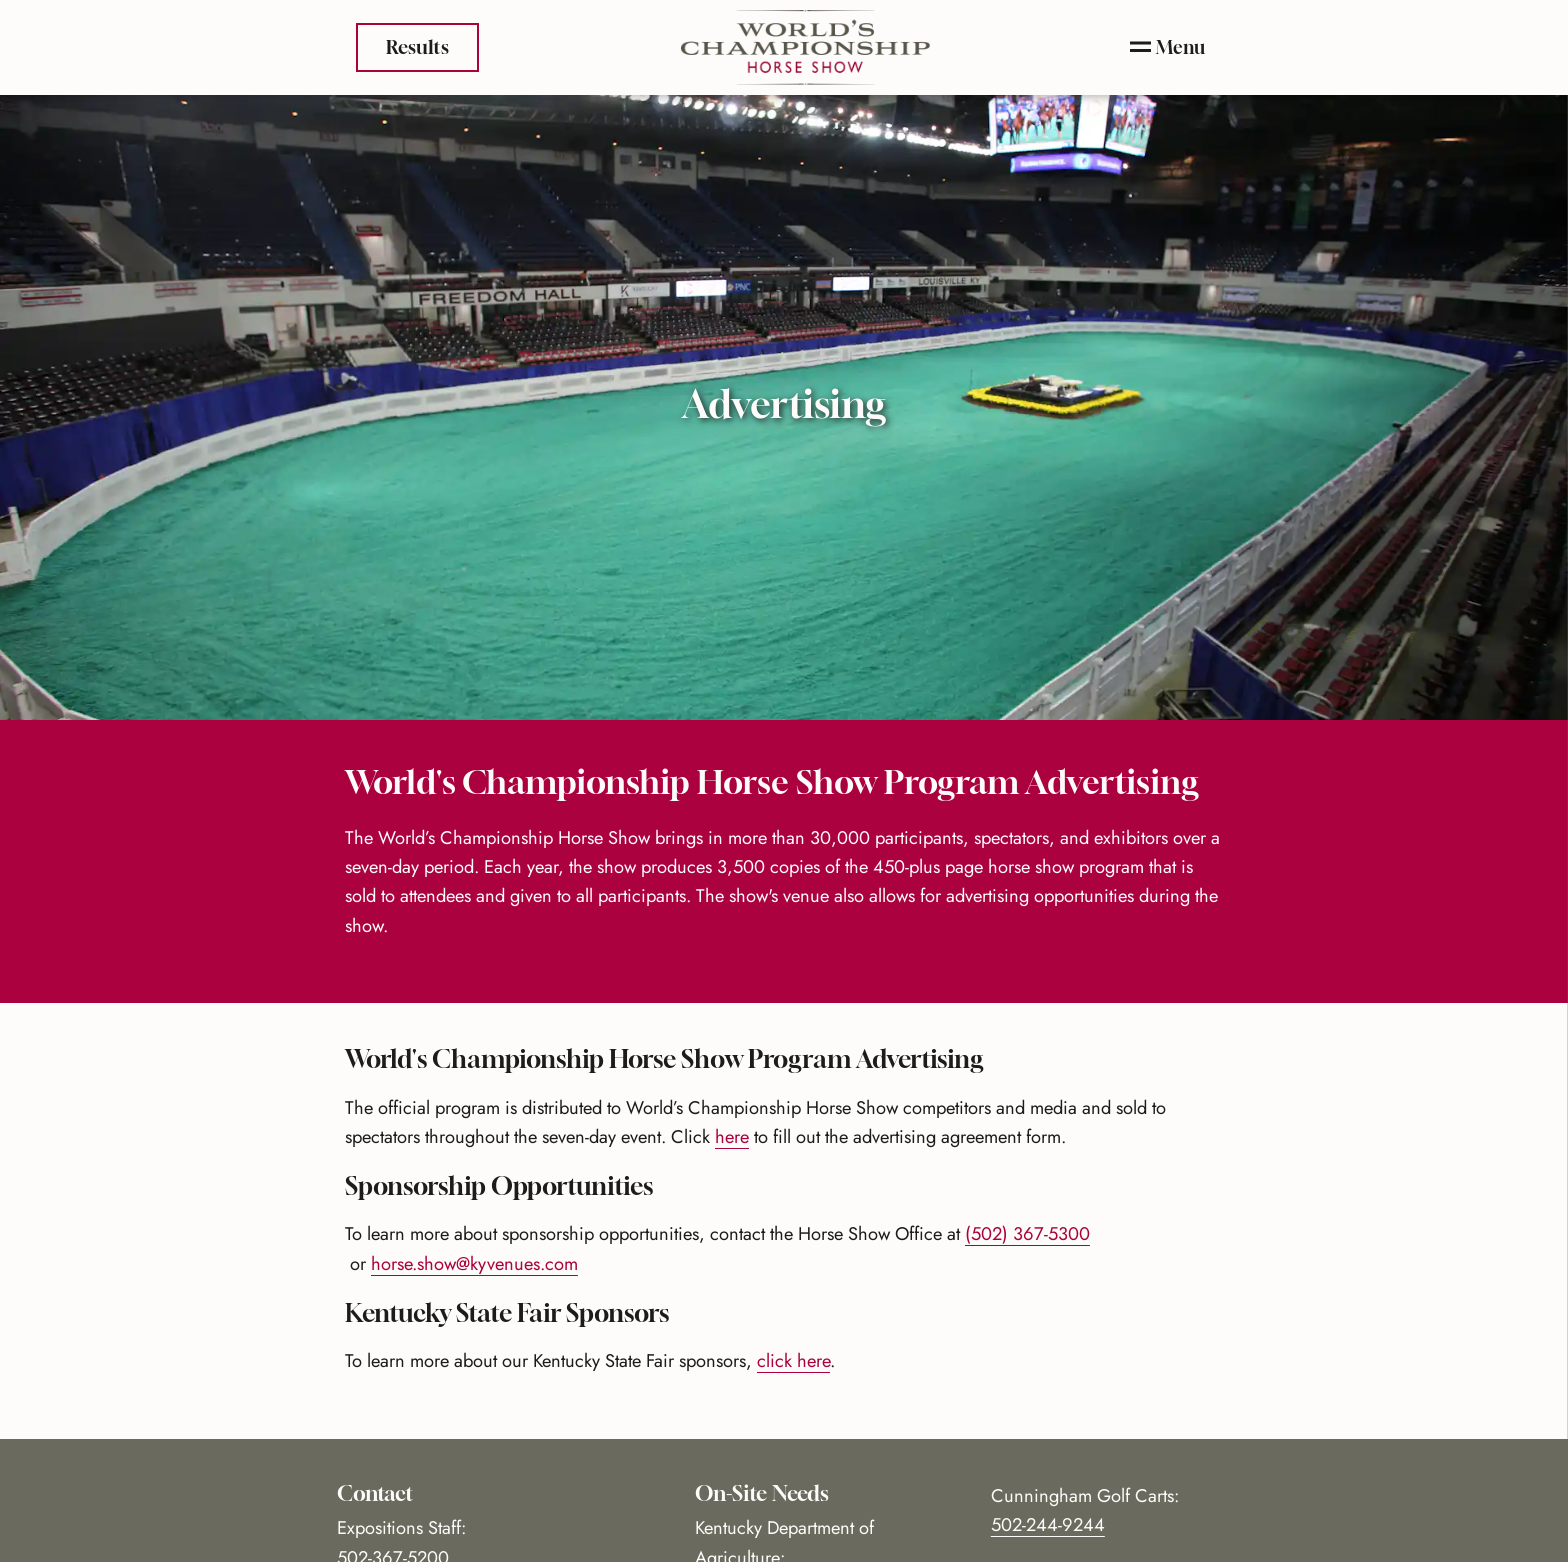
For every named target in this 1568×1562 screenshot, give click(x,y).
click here (793, 1360)
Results (417, 44)
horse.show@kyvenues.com (474, 1263)
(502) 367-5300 (1027, 1233)
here (732, 1136)
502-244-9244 (1048, 1524)
